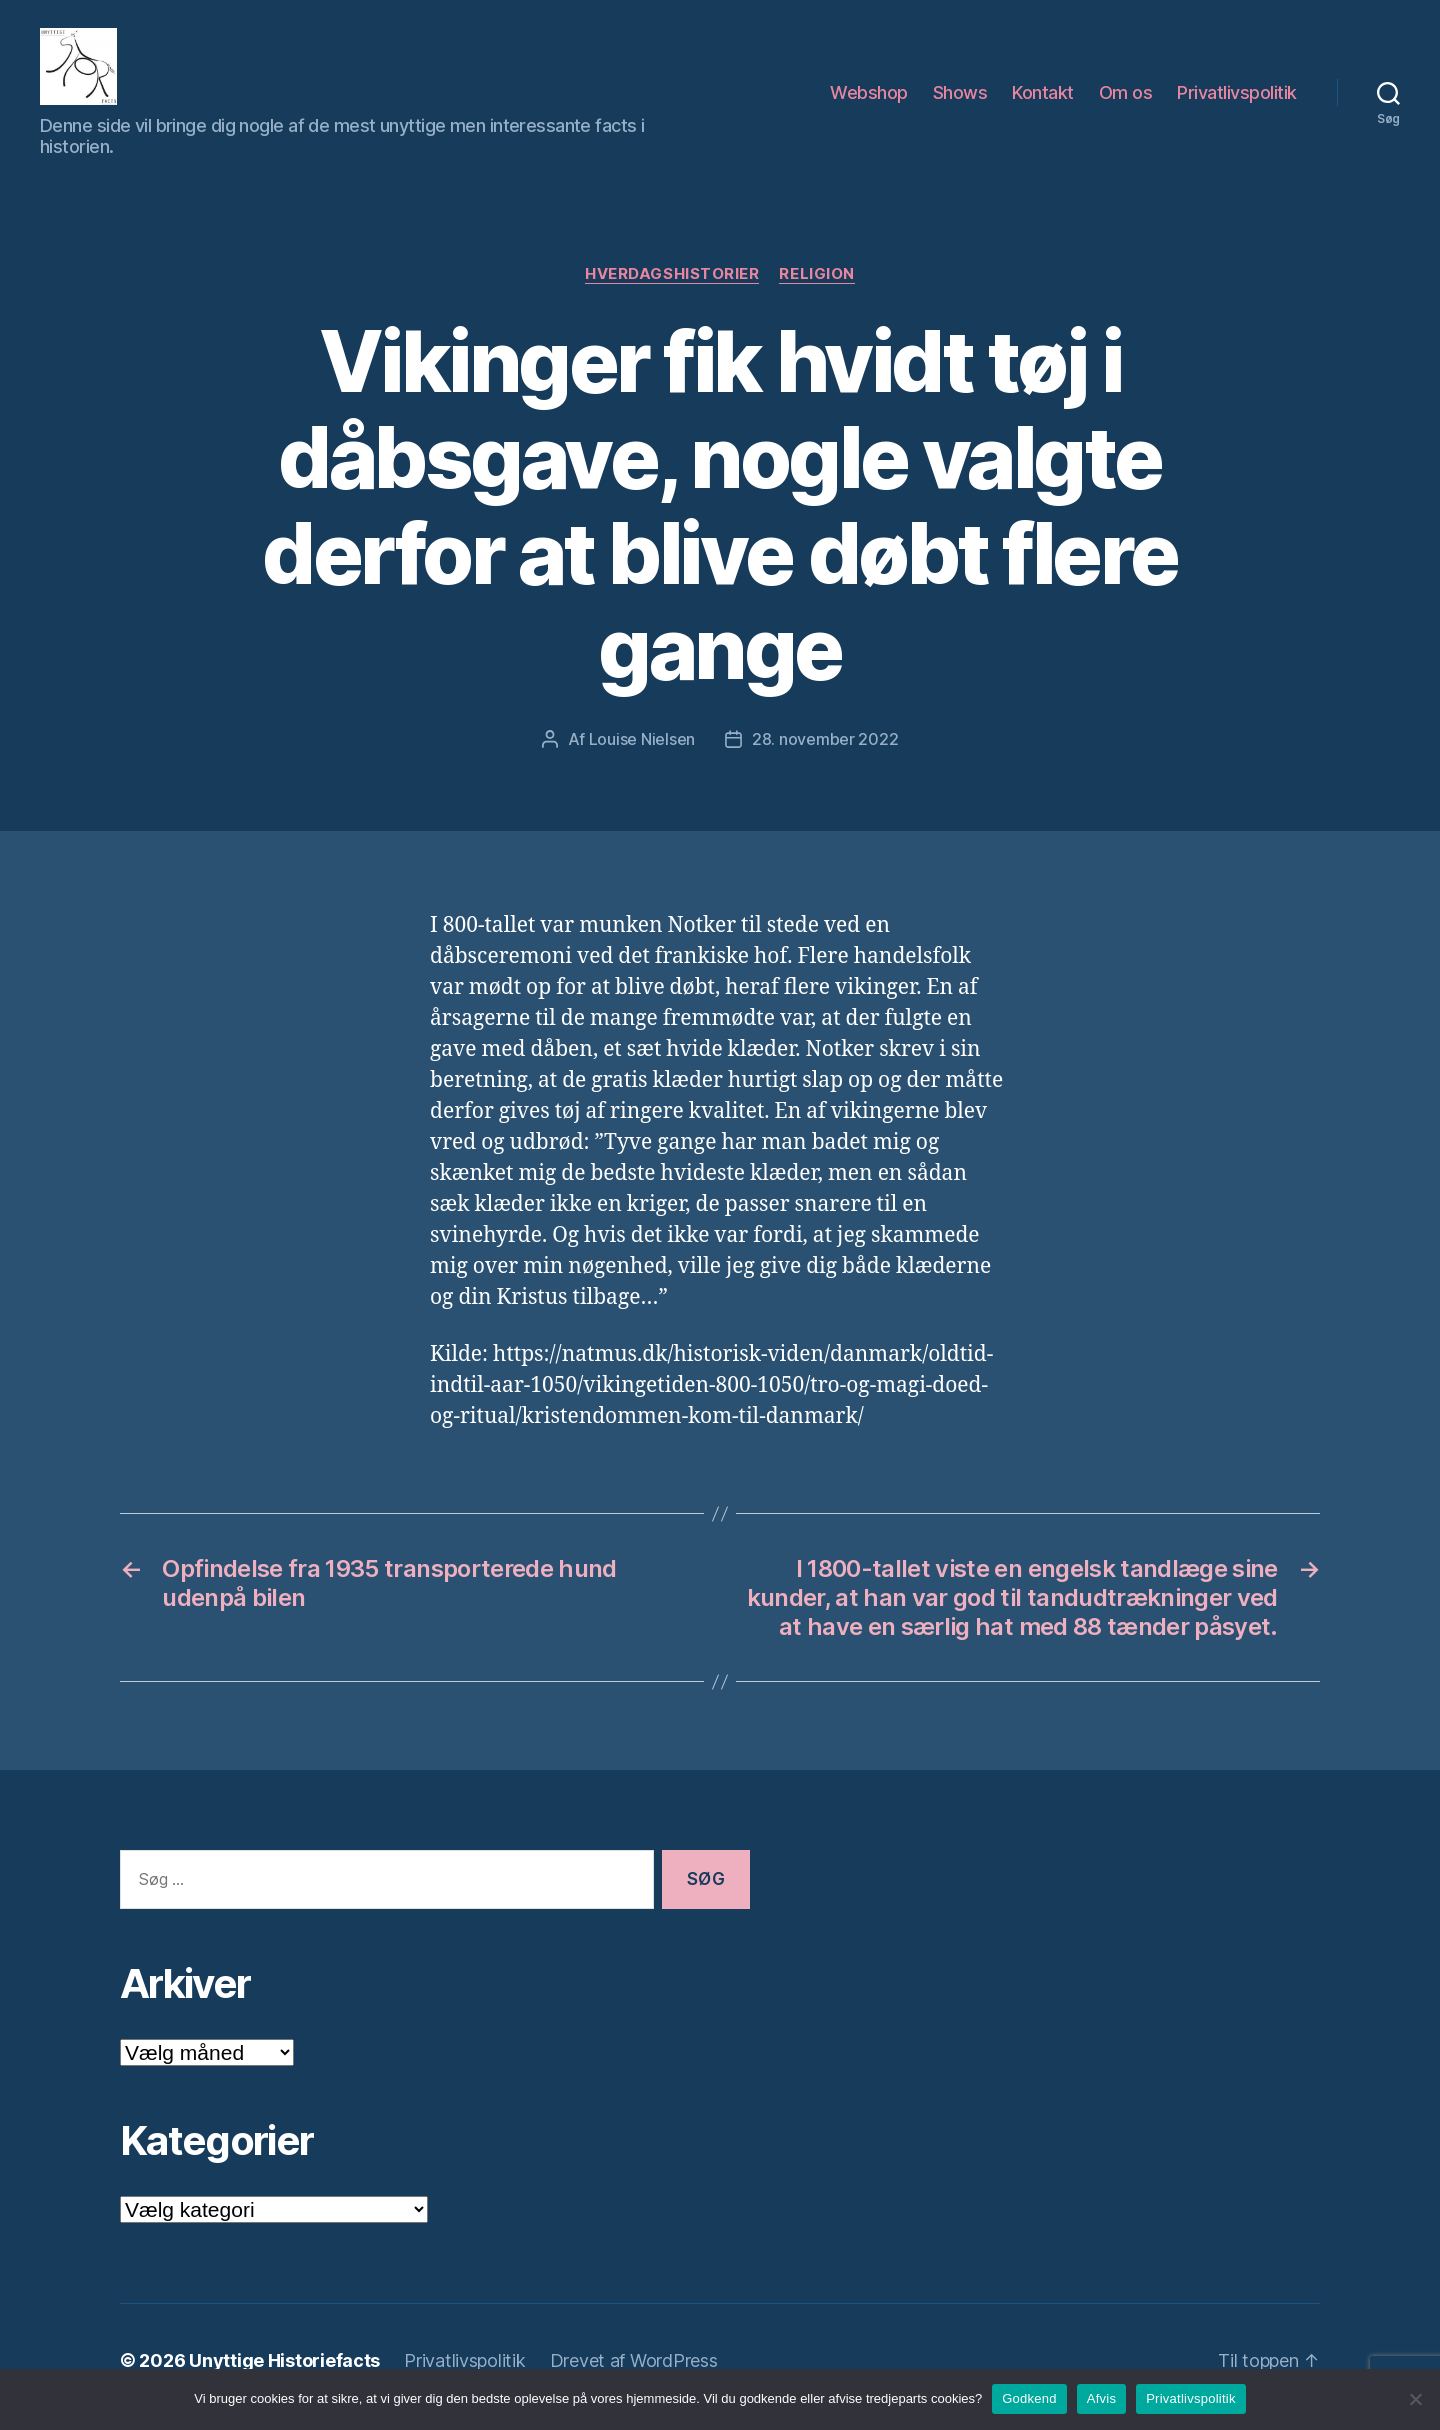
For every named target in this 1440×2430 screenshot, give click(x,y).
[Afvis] (1415, 2399)
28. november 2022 (825, 752)
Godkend (1029, 2398)
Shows (960, 98)
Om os (1126, 98)
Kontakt (1043, 98)
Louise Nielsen (642, 752)
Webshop (869, 98)
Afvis (1101, 2398)
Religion (816, 287)
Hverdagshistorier (672, 287)
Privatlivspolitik (1237, 98)
